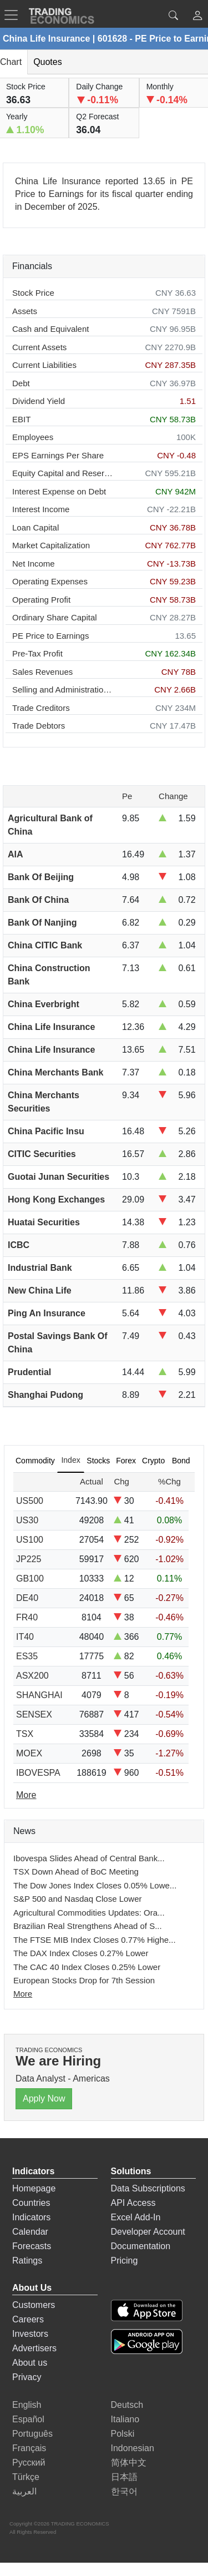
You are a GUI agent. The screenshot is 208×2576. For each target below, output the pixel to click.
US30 (27, 1520)
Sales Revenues (42, 671)
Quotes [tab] (47, 62)
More (22, 1993)
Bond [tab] (181, 1460)
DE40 (27, 1598)
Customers (33, 2305)
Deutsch (127, 2405)
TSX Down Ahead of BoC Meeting (76, 1871)
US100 (29, 1539)
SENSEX (34, 1714)
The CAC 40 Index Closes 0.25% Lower (86, 1967)
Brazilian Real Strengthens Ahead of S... (87, 1926)
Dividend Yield (38, 401)
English (26, 2405)
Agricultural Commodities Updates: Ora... (89, 1912)
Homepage (33, 2188)
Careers (28, 2319)
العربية (24, 2491)
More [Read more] (26, 1795)
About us (29, 2362)
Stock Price (33, 292)
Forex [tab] (126, 1460)
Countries (31, 2203)
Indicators (31, 2217)
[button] (197, 17)
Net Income (33, 563)
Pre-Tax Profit (37, 653)
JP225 (28, 1559)
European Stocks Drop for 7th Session (84, 1980)
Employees (32, 437)
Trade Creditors (41, 708)
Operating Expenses (50, 581)
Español (28, 2419)
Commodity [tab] (35, 1460)
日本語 (124, 2477)
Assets (24, 311)
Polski (123, 2433)
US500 (29, 1501)
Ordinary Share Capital (54, 617)
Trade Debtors (38, 725)
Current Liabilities (44, 365)
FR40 (27, 1617)
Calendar (30, 2231)
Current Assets (39, 347)
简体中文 (128, 2462)
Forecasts (31, 2246)
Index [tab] (70, 1460)
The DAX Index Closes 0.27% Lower (80, 1953)
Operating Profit (41, 599)
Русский (28, 2462)
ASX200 (32, 1675)
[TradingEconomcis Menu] (14, 15)
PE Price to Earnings (50, 635)
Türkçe (25, 2477)
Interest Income (40, 509)
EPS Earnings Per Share (58, 455)
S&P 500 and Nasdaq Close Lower (77, 1898)
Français (29, 2448)
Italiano (125, 2419)
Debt (21, 383)
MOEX (29, 1753)
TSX (24, 1734)
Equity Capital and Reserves (63, 473)
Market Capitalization (51, 545)
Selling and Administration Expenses (63, 689)
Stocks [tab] (98, 1460)
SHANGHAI (39, 1695)
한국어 (124, 2491)
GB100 (30, 1578)
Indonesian (132, 2448)
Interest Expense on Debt (59, 491)
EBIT (21, 419)
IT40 (25, 1636)
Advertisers (34, 2348)
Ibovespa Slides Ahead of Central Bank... (89, 1858)
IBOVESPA (38, 1772)
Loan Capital (35, 527)
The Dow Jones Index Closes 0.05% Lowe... (94, 1885)
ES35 (27, 1656)
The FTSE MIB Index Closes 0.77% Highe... (94, 1939)
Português (32, 2433)
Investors (30, 2333)
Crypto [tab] (153, 1460)
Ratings (27, 2260)
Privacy (26, 2377)
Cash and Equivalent (50, 329)
